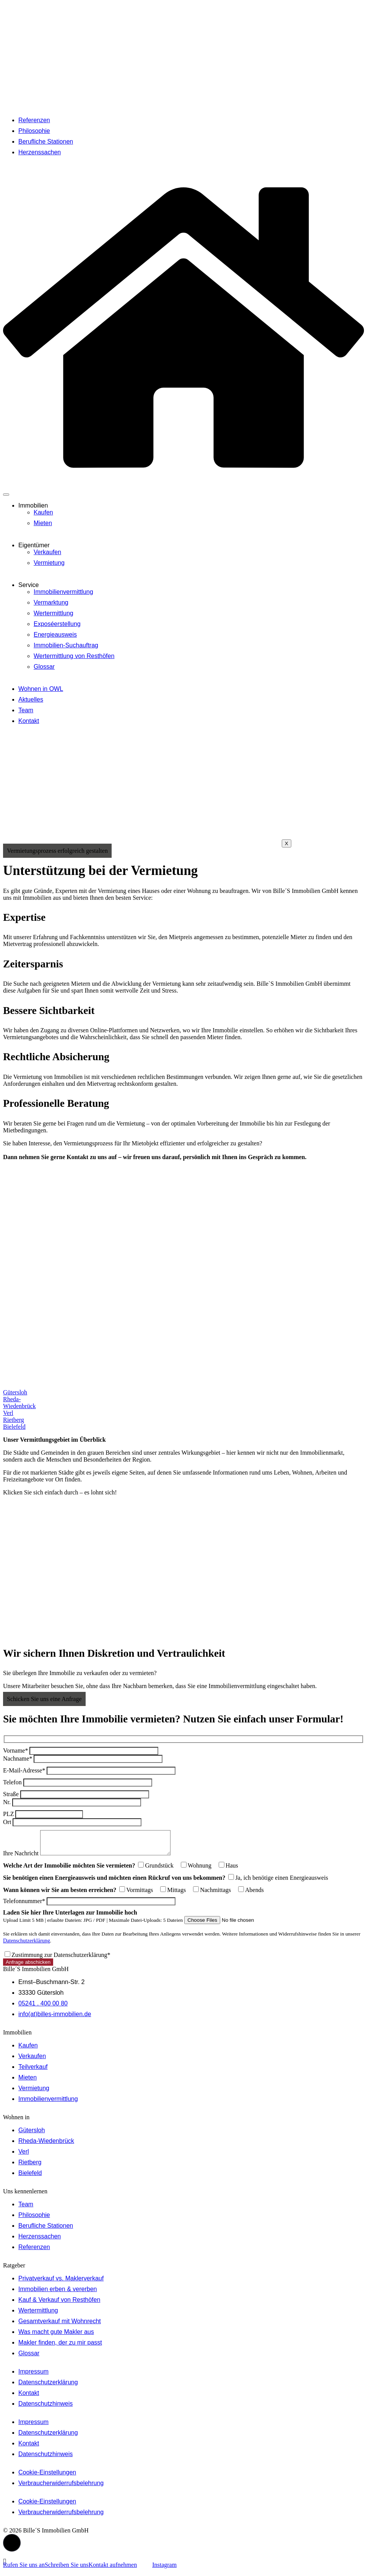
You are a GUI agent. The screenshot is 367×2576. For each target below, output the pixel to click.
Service (28, 585)
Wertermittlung (53, 613)
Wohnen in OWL (40, 689)
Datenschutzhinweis (45, 2408)
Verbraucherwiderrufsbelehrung (61, 2487)
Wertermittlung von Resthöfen (74, 656)
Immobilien (33, 505)
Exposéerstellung (57, 624)
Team (25, 710)
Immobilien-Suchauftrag (66, 645)
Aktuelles (30, 699)
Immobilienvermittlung (63, 592)
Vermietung (49, 563)
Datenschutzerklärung (26, 1945)
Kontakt (28, 721)
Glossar (44, 666)
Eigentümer (34, 545)
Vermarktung (51, 602)
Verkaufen (47, 552)
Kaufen (43, 512)
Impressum (33, 2376)
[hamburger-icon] (6, 494)
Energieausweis (55, 634)
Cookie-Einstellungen (47, 2477)
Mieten (43, 523)
